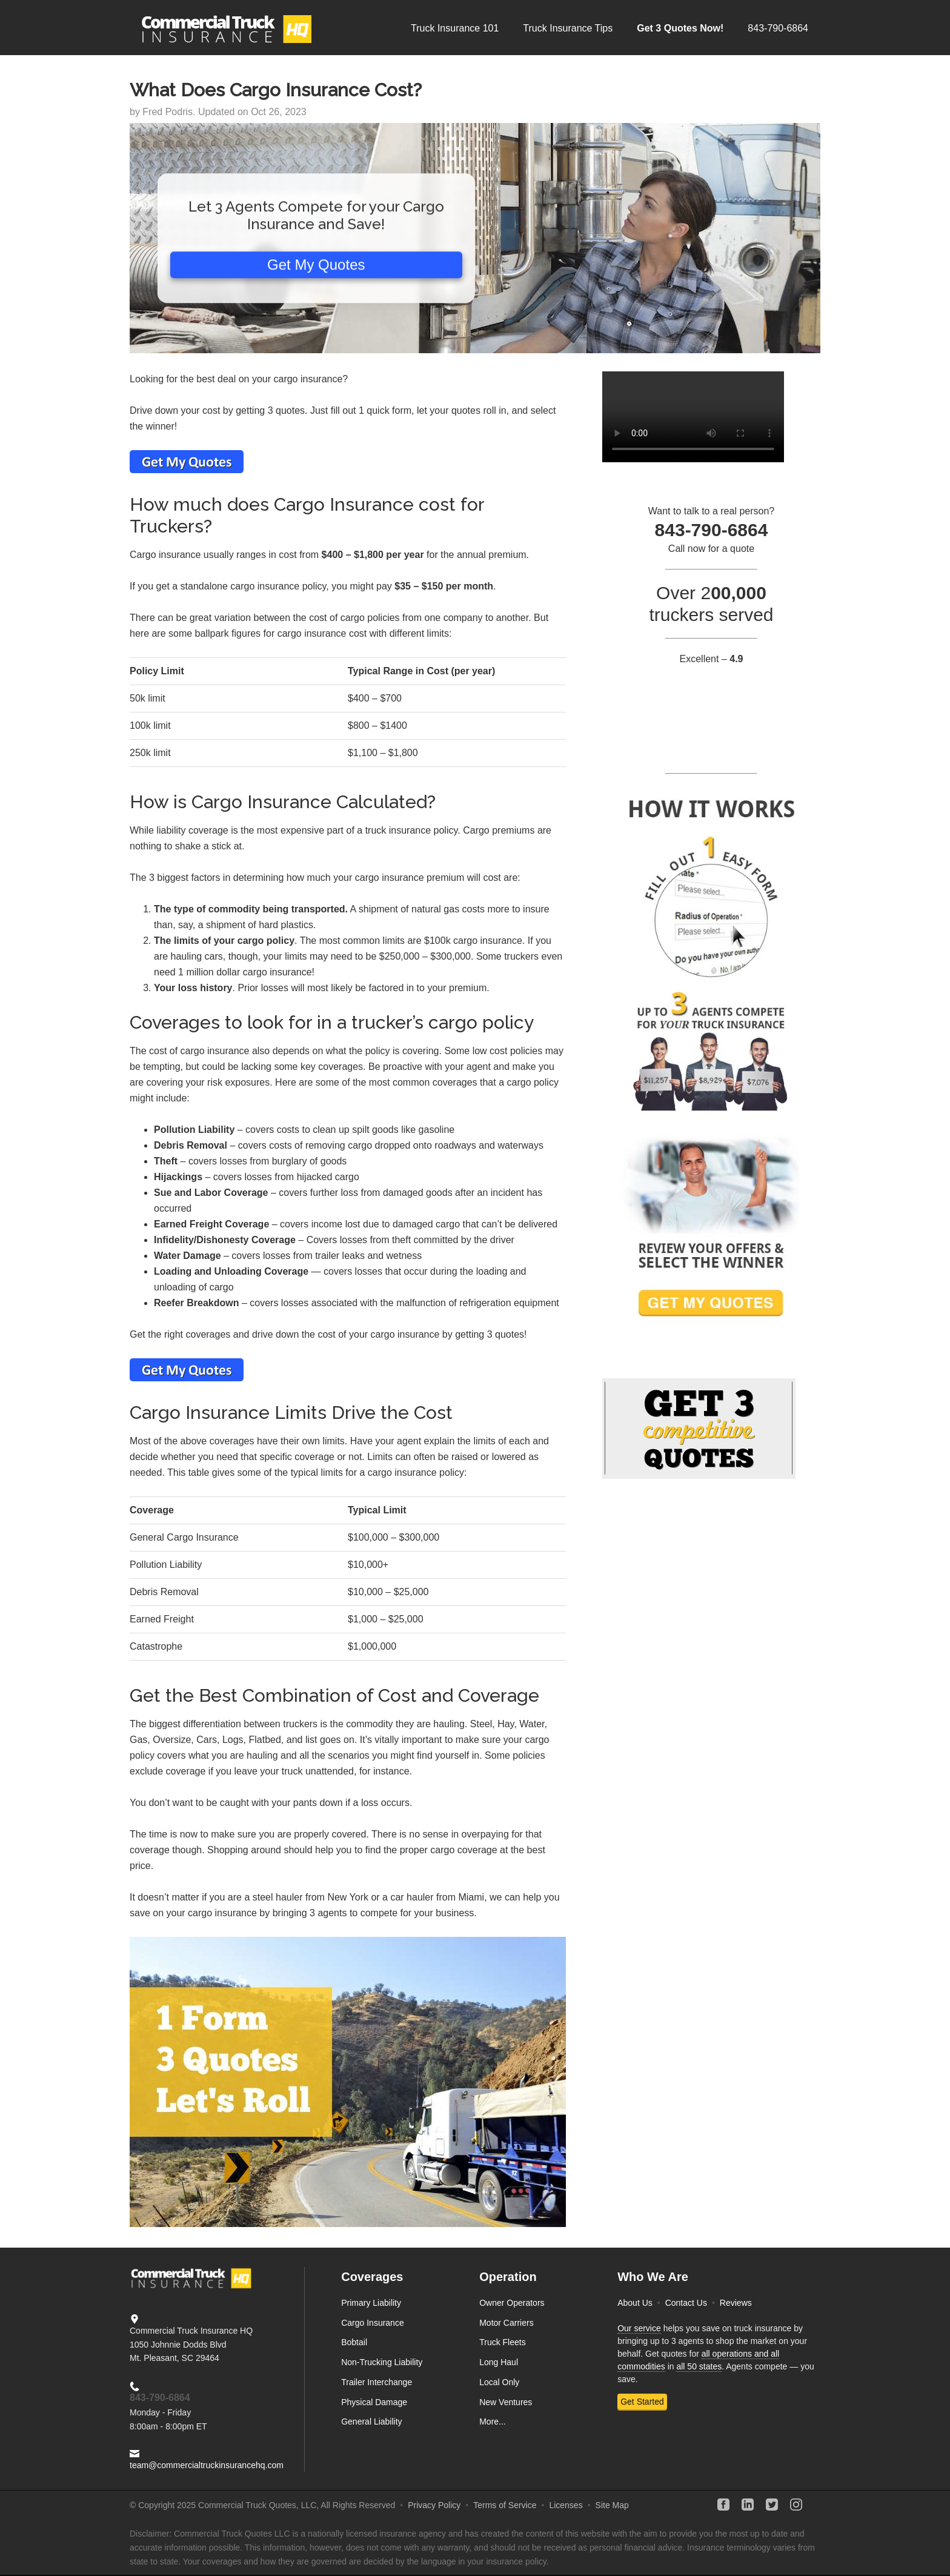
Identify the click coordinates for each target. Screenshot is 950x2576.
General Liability (371, 2421)
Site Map (612, 2505)
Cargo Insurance (372, 2323)
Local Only (499, 2382)
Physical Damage (374, 2402)
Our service (639, 2328)
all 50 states (699, 2366)
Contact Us (686, 2303)
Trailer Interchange (376, 2382)
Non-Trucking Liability (381, 2362)
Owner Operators (511, 2303)
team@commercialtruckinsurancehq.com (207, 2465)
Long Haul (498, 2362)
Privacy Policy (434, 2505)
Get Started (642, 2401)
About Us (635, 2303)
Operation (507, 2276)
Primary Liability (371, 2303)
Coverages (372, 2276)
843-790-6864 (160, 2397)
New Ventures (505, 2402)
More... (492, 2421)
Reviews (736, 2303)
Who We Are (652, 2276)
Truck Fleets (502, 2342)
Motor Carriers (506, 2323)
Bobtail (354, 2342)
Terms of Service (504, 2505)
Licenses (565, 2505)
